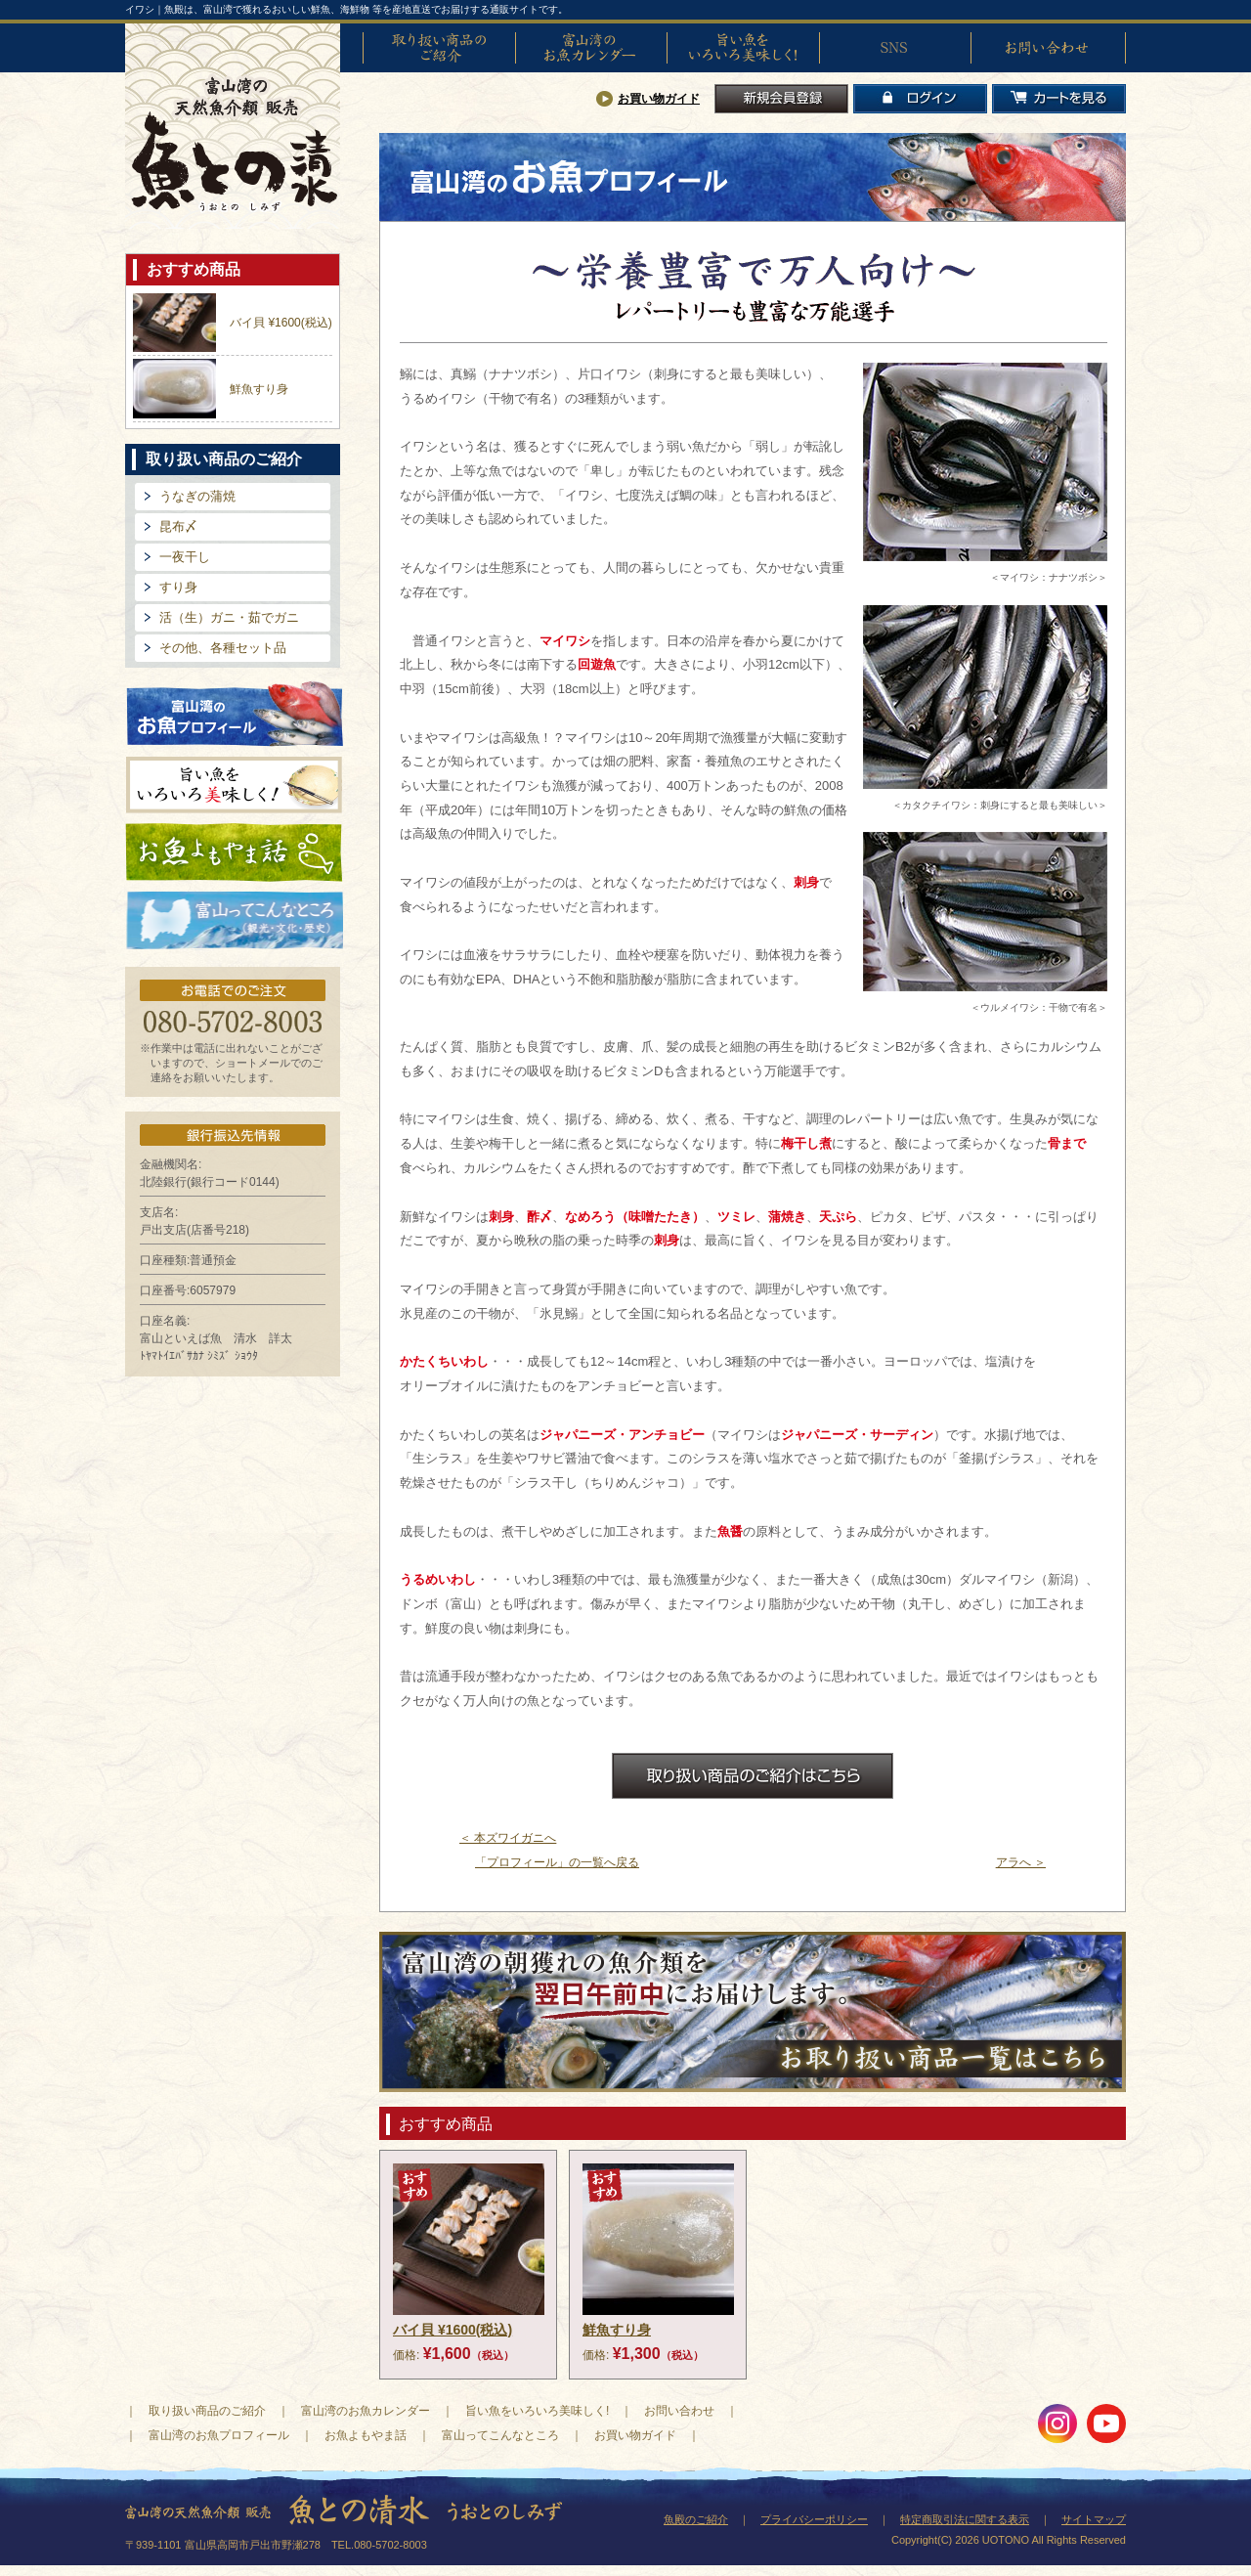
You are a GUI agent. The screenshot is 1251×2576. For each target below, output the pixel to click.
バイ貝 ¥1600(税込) (281, 322)
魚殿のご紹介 (696, 2519)
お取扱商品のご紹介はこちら (752, 1776)
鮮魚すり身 (259, 389)
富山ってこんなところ (500, 2435)
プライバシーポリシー (814, 2519)
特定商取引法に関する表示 (964, 2519)
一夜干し (184, 556)
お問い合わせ (1047, 47)
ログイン (920, 98)
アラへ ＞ (1021, 1862)
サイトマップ (1093, 2519)
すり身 (178, 587)
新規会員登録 (781, 98)
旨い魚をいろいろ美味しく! (743, 47)
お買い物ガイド (659, 99)
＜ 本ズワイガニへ (507, 1838)
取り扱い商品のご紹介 (439, 47)
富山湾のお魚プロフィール (234, 712)
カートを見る (1059, 98)
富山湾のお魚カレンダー (591, 47)
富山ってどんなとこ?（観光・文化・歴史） (234, 921)
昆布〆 (178, 526)
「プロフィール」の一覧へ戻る (557, 1862)
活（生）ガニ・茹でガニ (229, 617)
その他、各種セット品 (222, 647)
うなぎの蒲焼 (197, 496)
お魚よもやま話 (234, 852)
